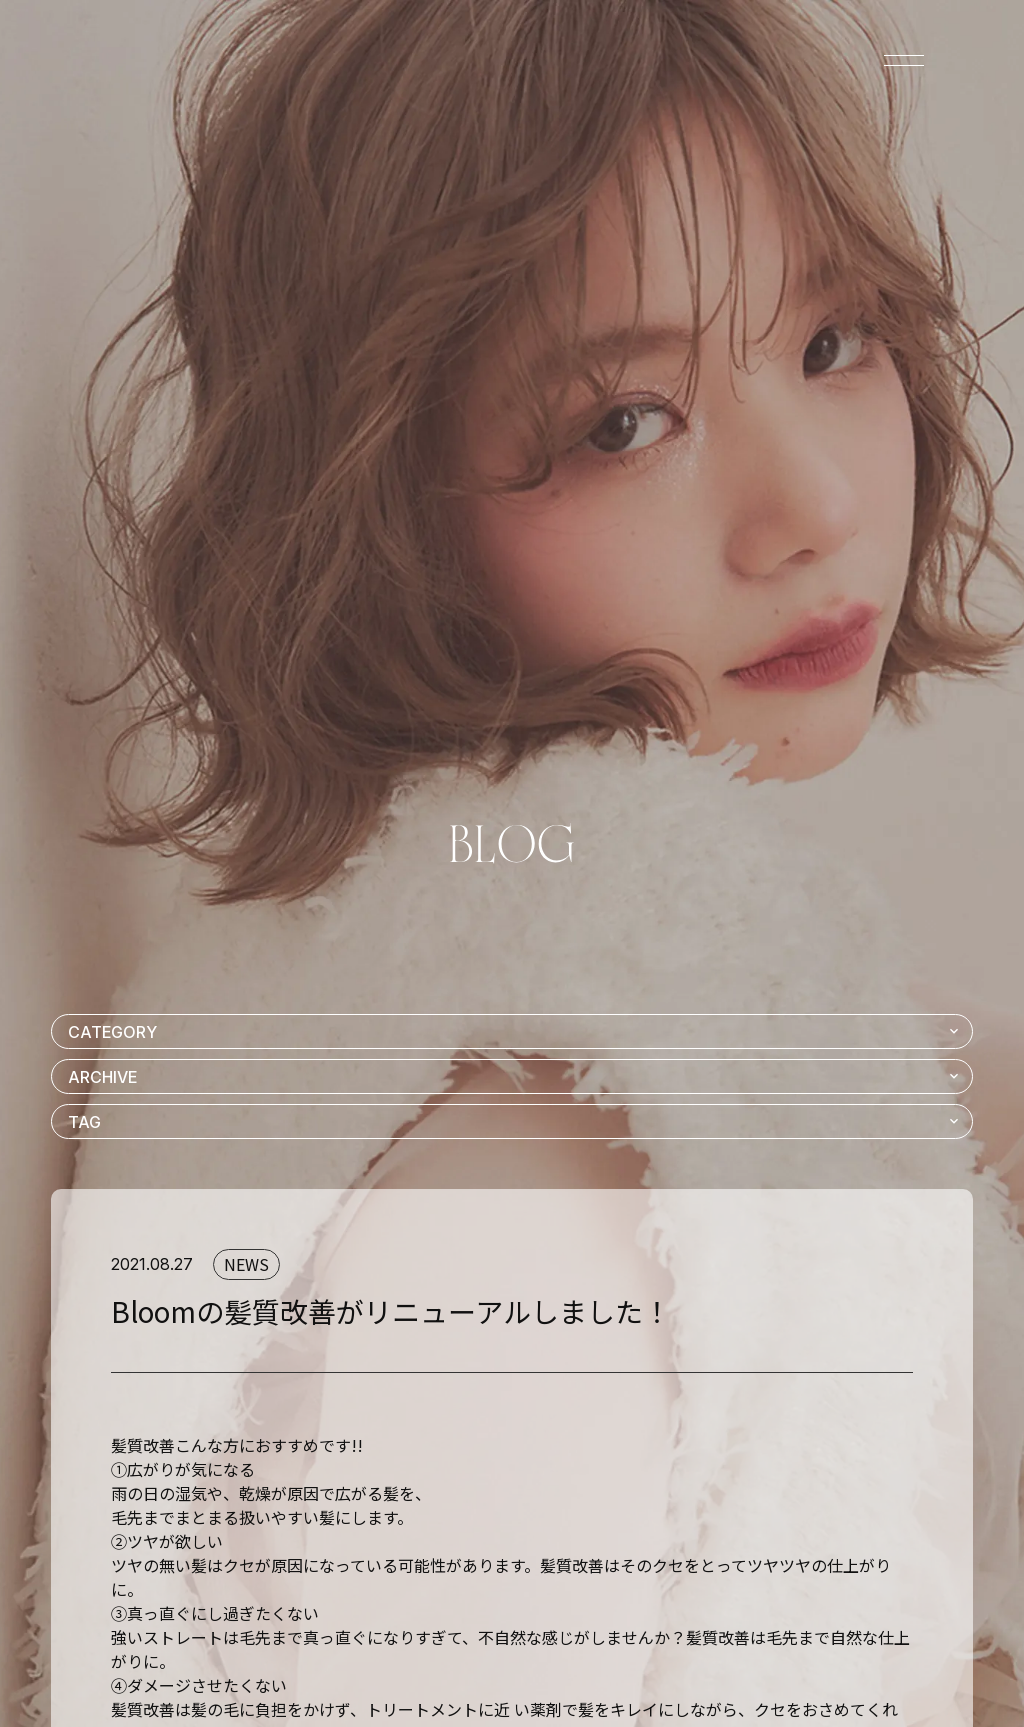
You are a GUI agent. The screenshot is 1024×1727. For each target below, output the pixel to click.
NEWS (246, 1264)
